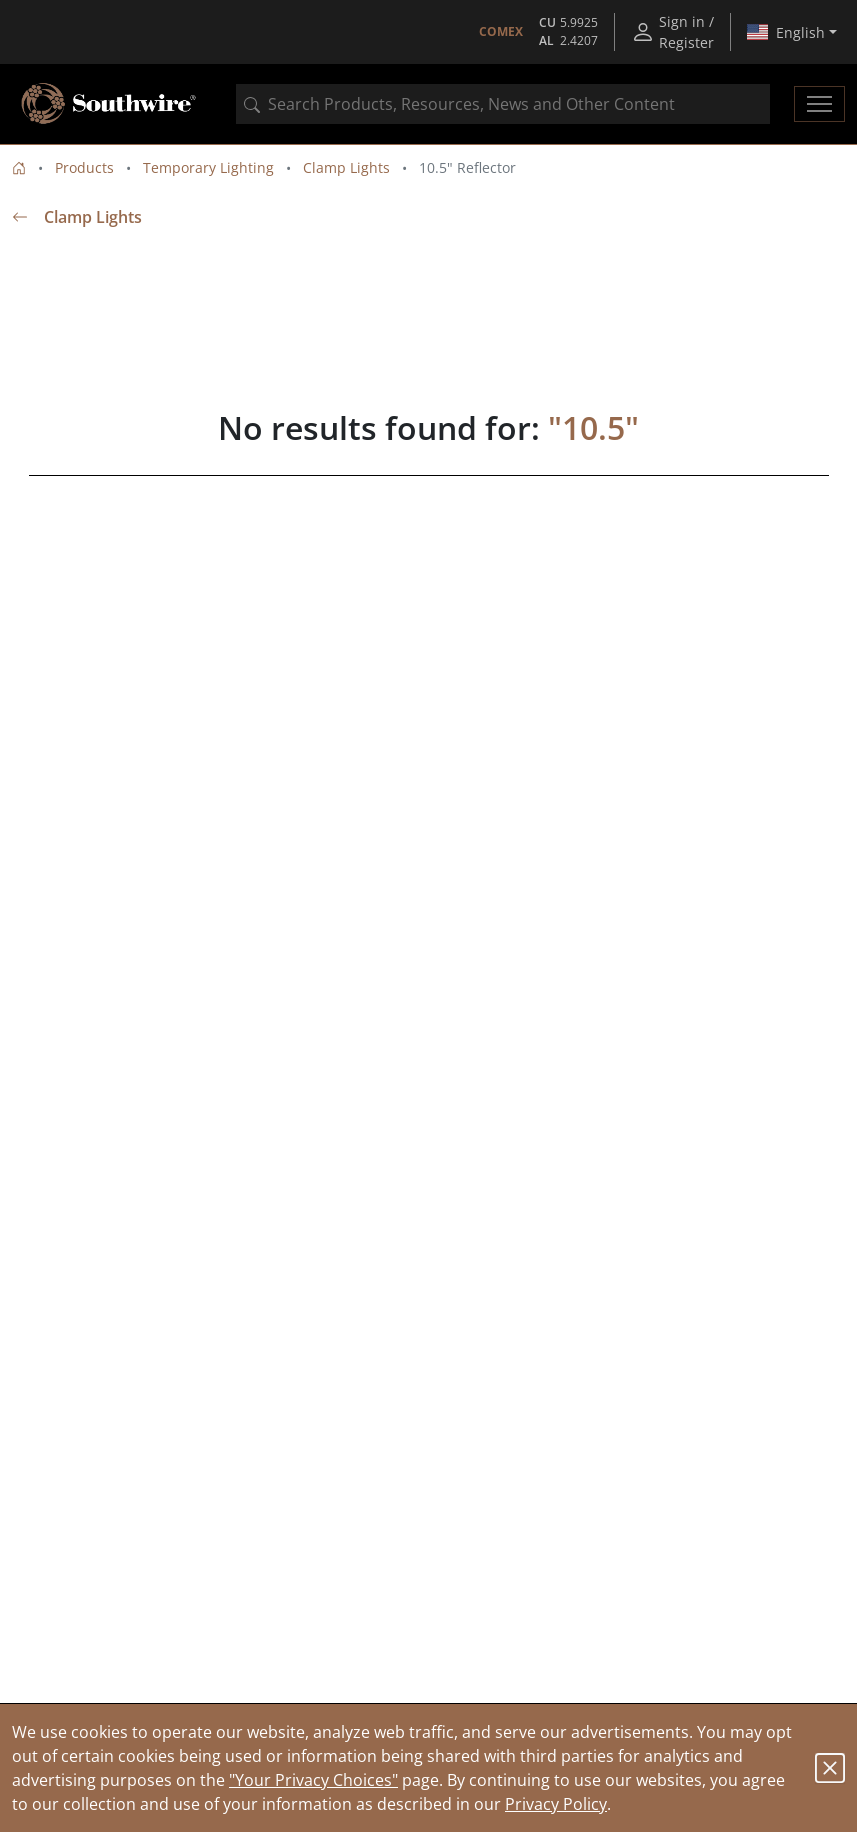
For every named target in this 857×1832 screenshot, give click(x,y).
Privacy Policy (556, 1804)
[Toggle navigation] (819, 104)
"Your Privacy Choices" (313, 1780)
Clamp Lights (346, 167)
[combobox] (503, 104)
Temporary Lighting (208, 167)
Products (84, 167)
